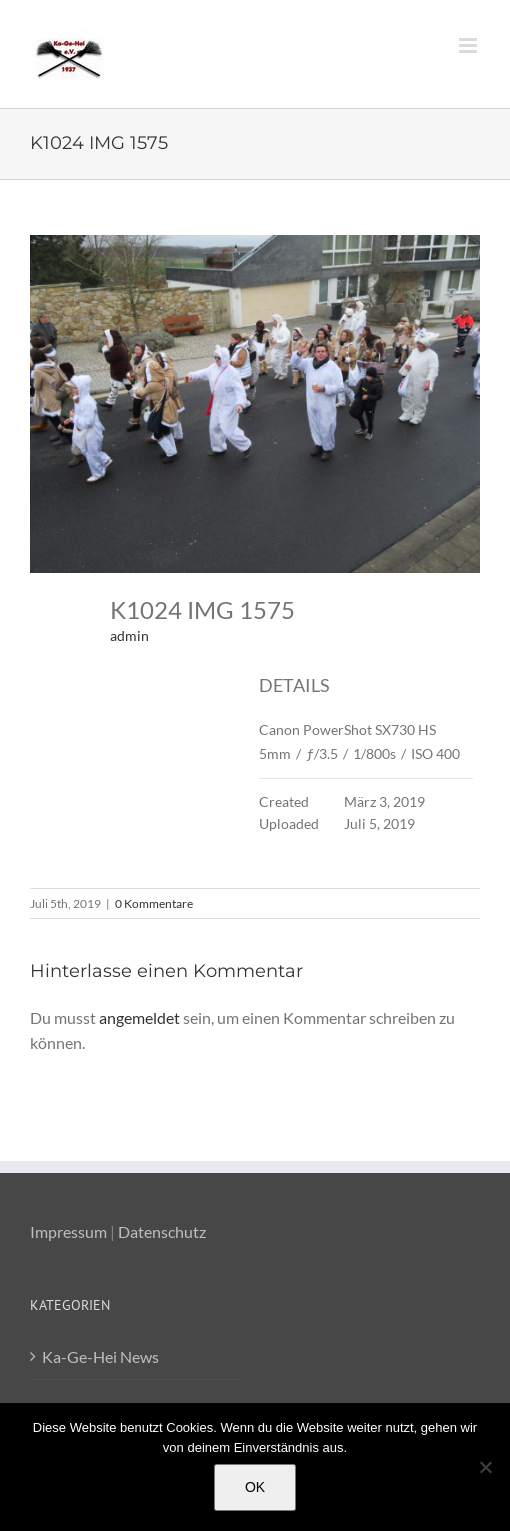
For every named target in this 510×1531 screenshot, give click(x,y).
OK (255, 1487)
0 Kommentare (154, 903)
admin (129, 635)
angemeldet (139, 1017)
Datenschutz (162, 1231)
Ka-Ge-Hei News (100, 1356)
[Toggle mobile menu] (469, 45)
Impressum (68, 1231)
